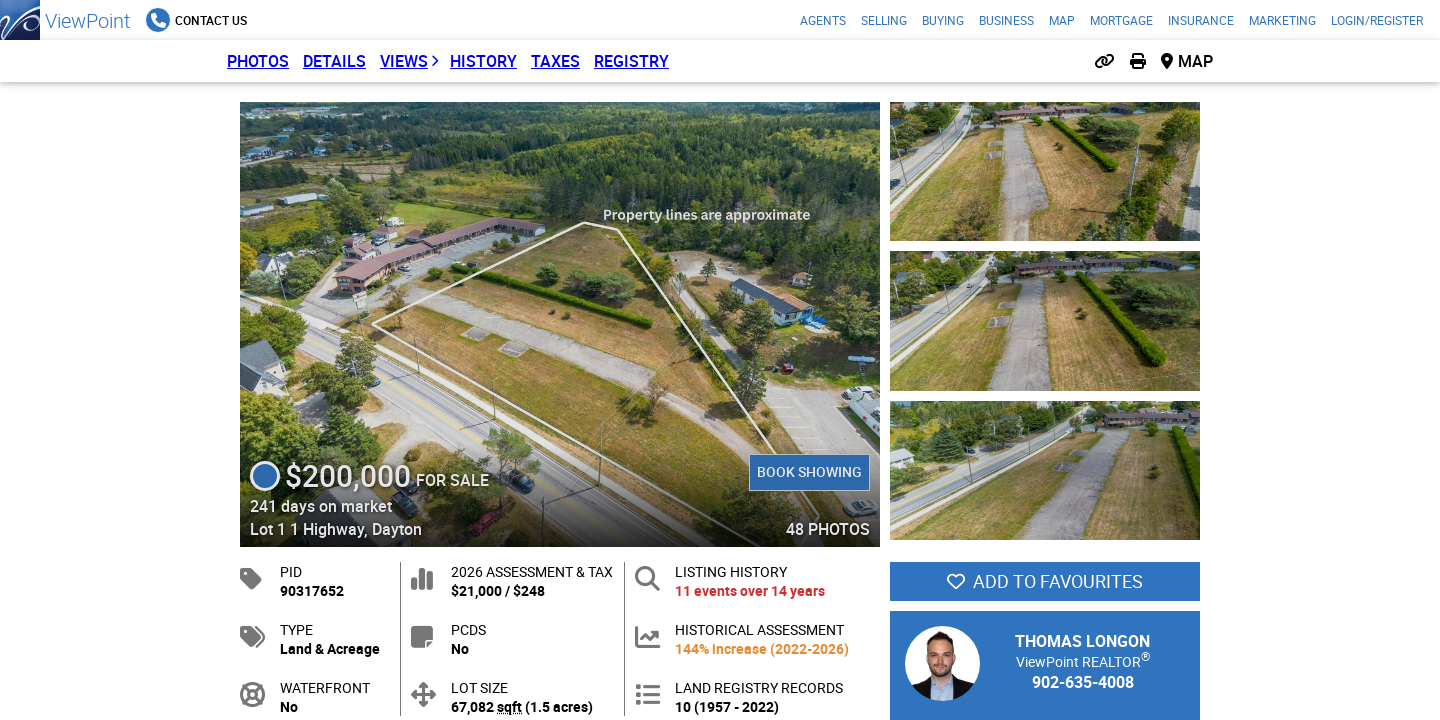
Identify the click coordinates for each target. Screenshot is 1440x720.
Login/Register (1377, 20)
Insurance (1201, 20)
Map (1062, 20)
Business (1006, 20)
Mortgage (1121, 20)
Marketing (1282, 20)
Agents (823, 20)
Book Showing (809, 471)
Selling (884, 20)
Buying (943, 20)
